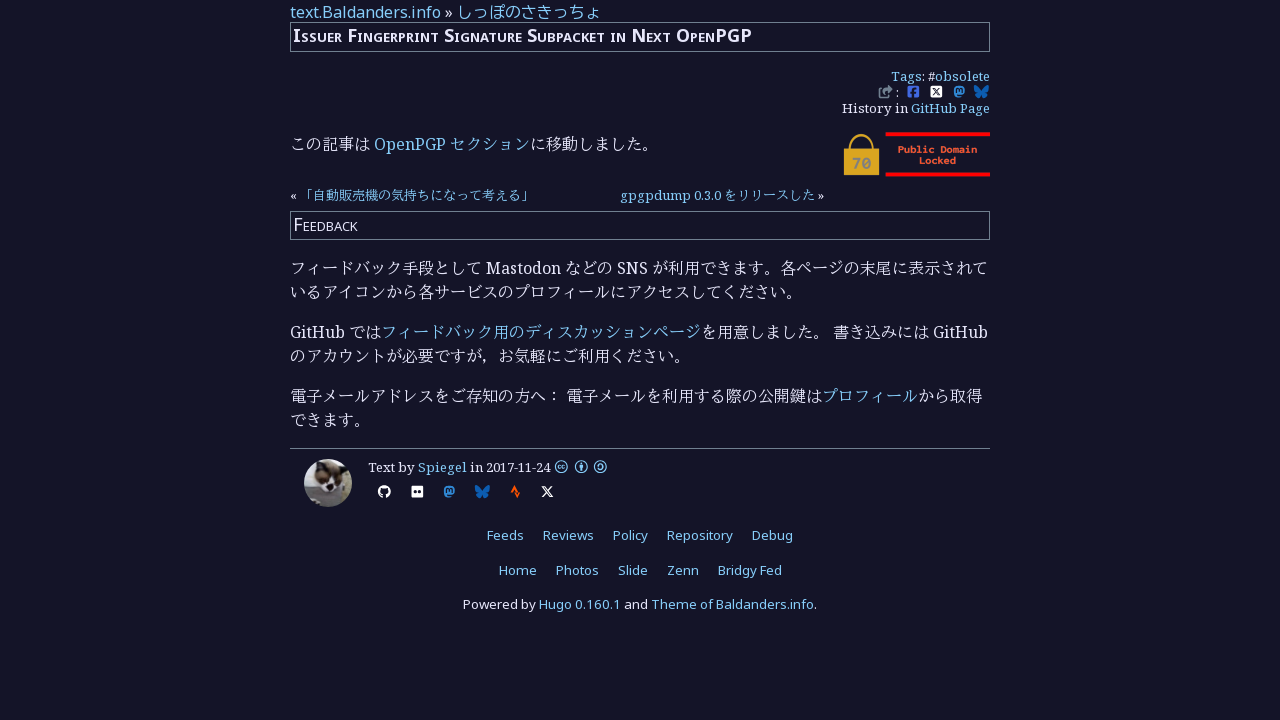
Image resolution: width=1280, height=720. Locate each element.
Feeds (505, 535)
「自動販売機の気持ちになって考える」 (417, 195)
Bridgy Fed (750, 570)
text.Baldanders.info (365, 12)
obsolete (962, 76)
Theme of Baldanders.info (732, 604)
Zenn (683, 570)
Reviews (568, 535)
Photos (577, 570)
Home (518, 570)
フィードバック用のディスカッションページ (541, 332)
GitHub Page (950, 108)
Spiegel (442, 467)
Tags (906, 76)
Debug (772, 535)
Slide (633, 570)
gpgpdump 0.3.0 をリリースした (717, 195)
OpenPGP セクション (452, 144)
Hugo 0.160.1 (580, 604)
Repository (700, 535)
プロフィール (870, 396)
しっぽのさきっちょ (529, 12)
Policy (630, 535)
